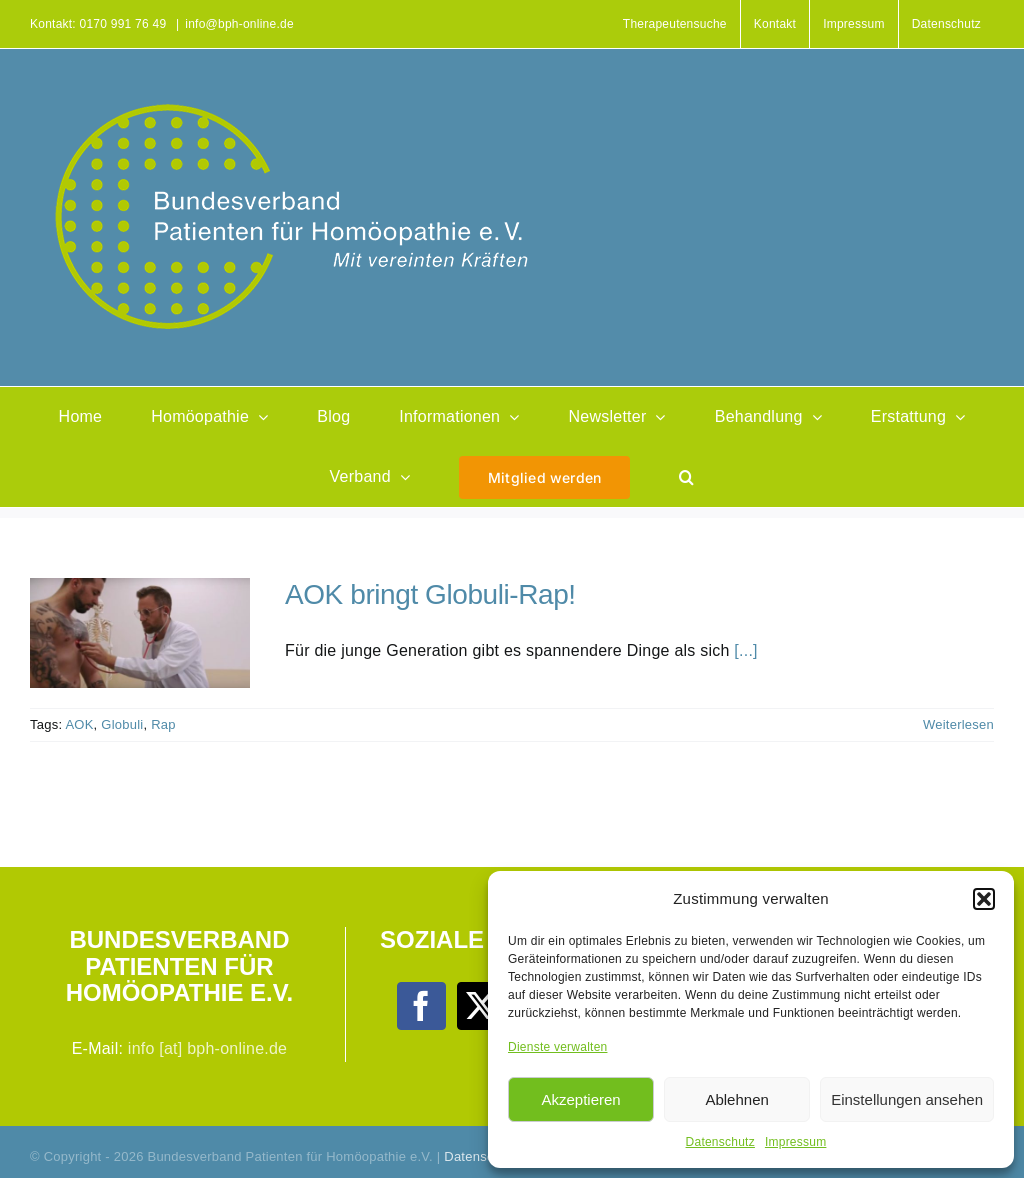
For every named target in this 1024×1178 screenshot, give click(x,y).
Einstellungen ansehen (907, 1099)
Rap (163, 724)
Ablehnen (736, 1099)
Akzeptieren (580, 1099)
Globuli (122, 724)
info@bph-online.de (239, 24)
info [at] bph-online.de (207, 1048)
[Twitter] (481, 1006)
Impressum (796, 1142)
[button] (984, 899)
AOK (79, 724)
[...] (745, 650)
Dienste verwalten (557, 1047)
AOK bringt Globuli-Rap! (430, 594)
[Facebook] (421, 1006)
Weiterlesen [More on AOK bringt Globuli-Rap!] (958, 724)
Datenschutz (720, 1142)
